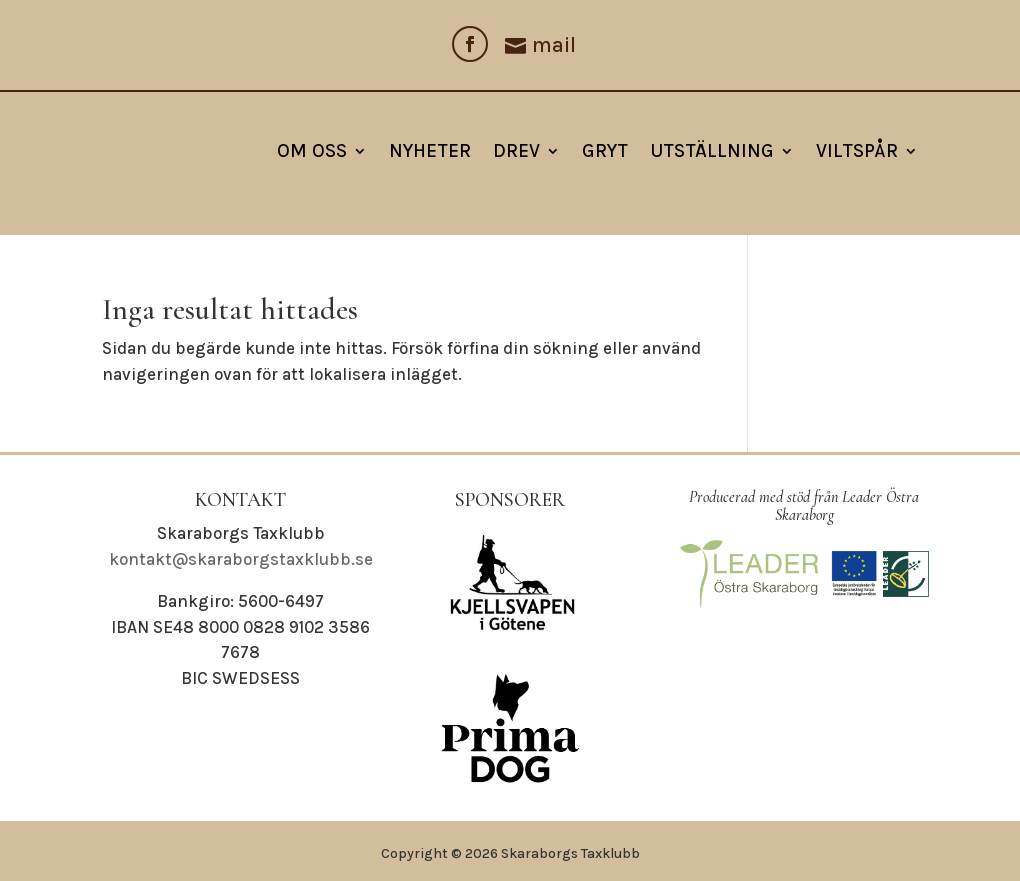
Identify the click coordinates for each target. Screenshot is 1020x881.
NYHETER (430, 151)
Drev (516, 151)
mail (554, 45)
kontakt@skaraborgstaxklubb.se (241, 559)
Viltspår (857, 151)
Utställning (712, 151)
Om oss (312, 151)
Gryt (605, 151)
